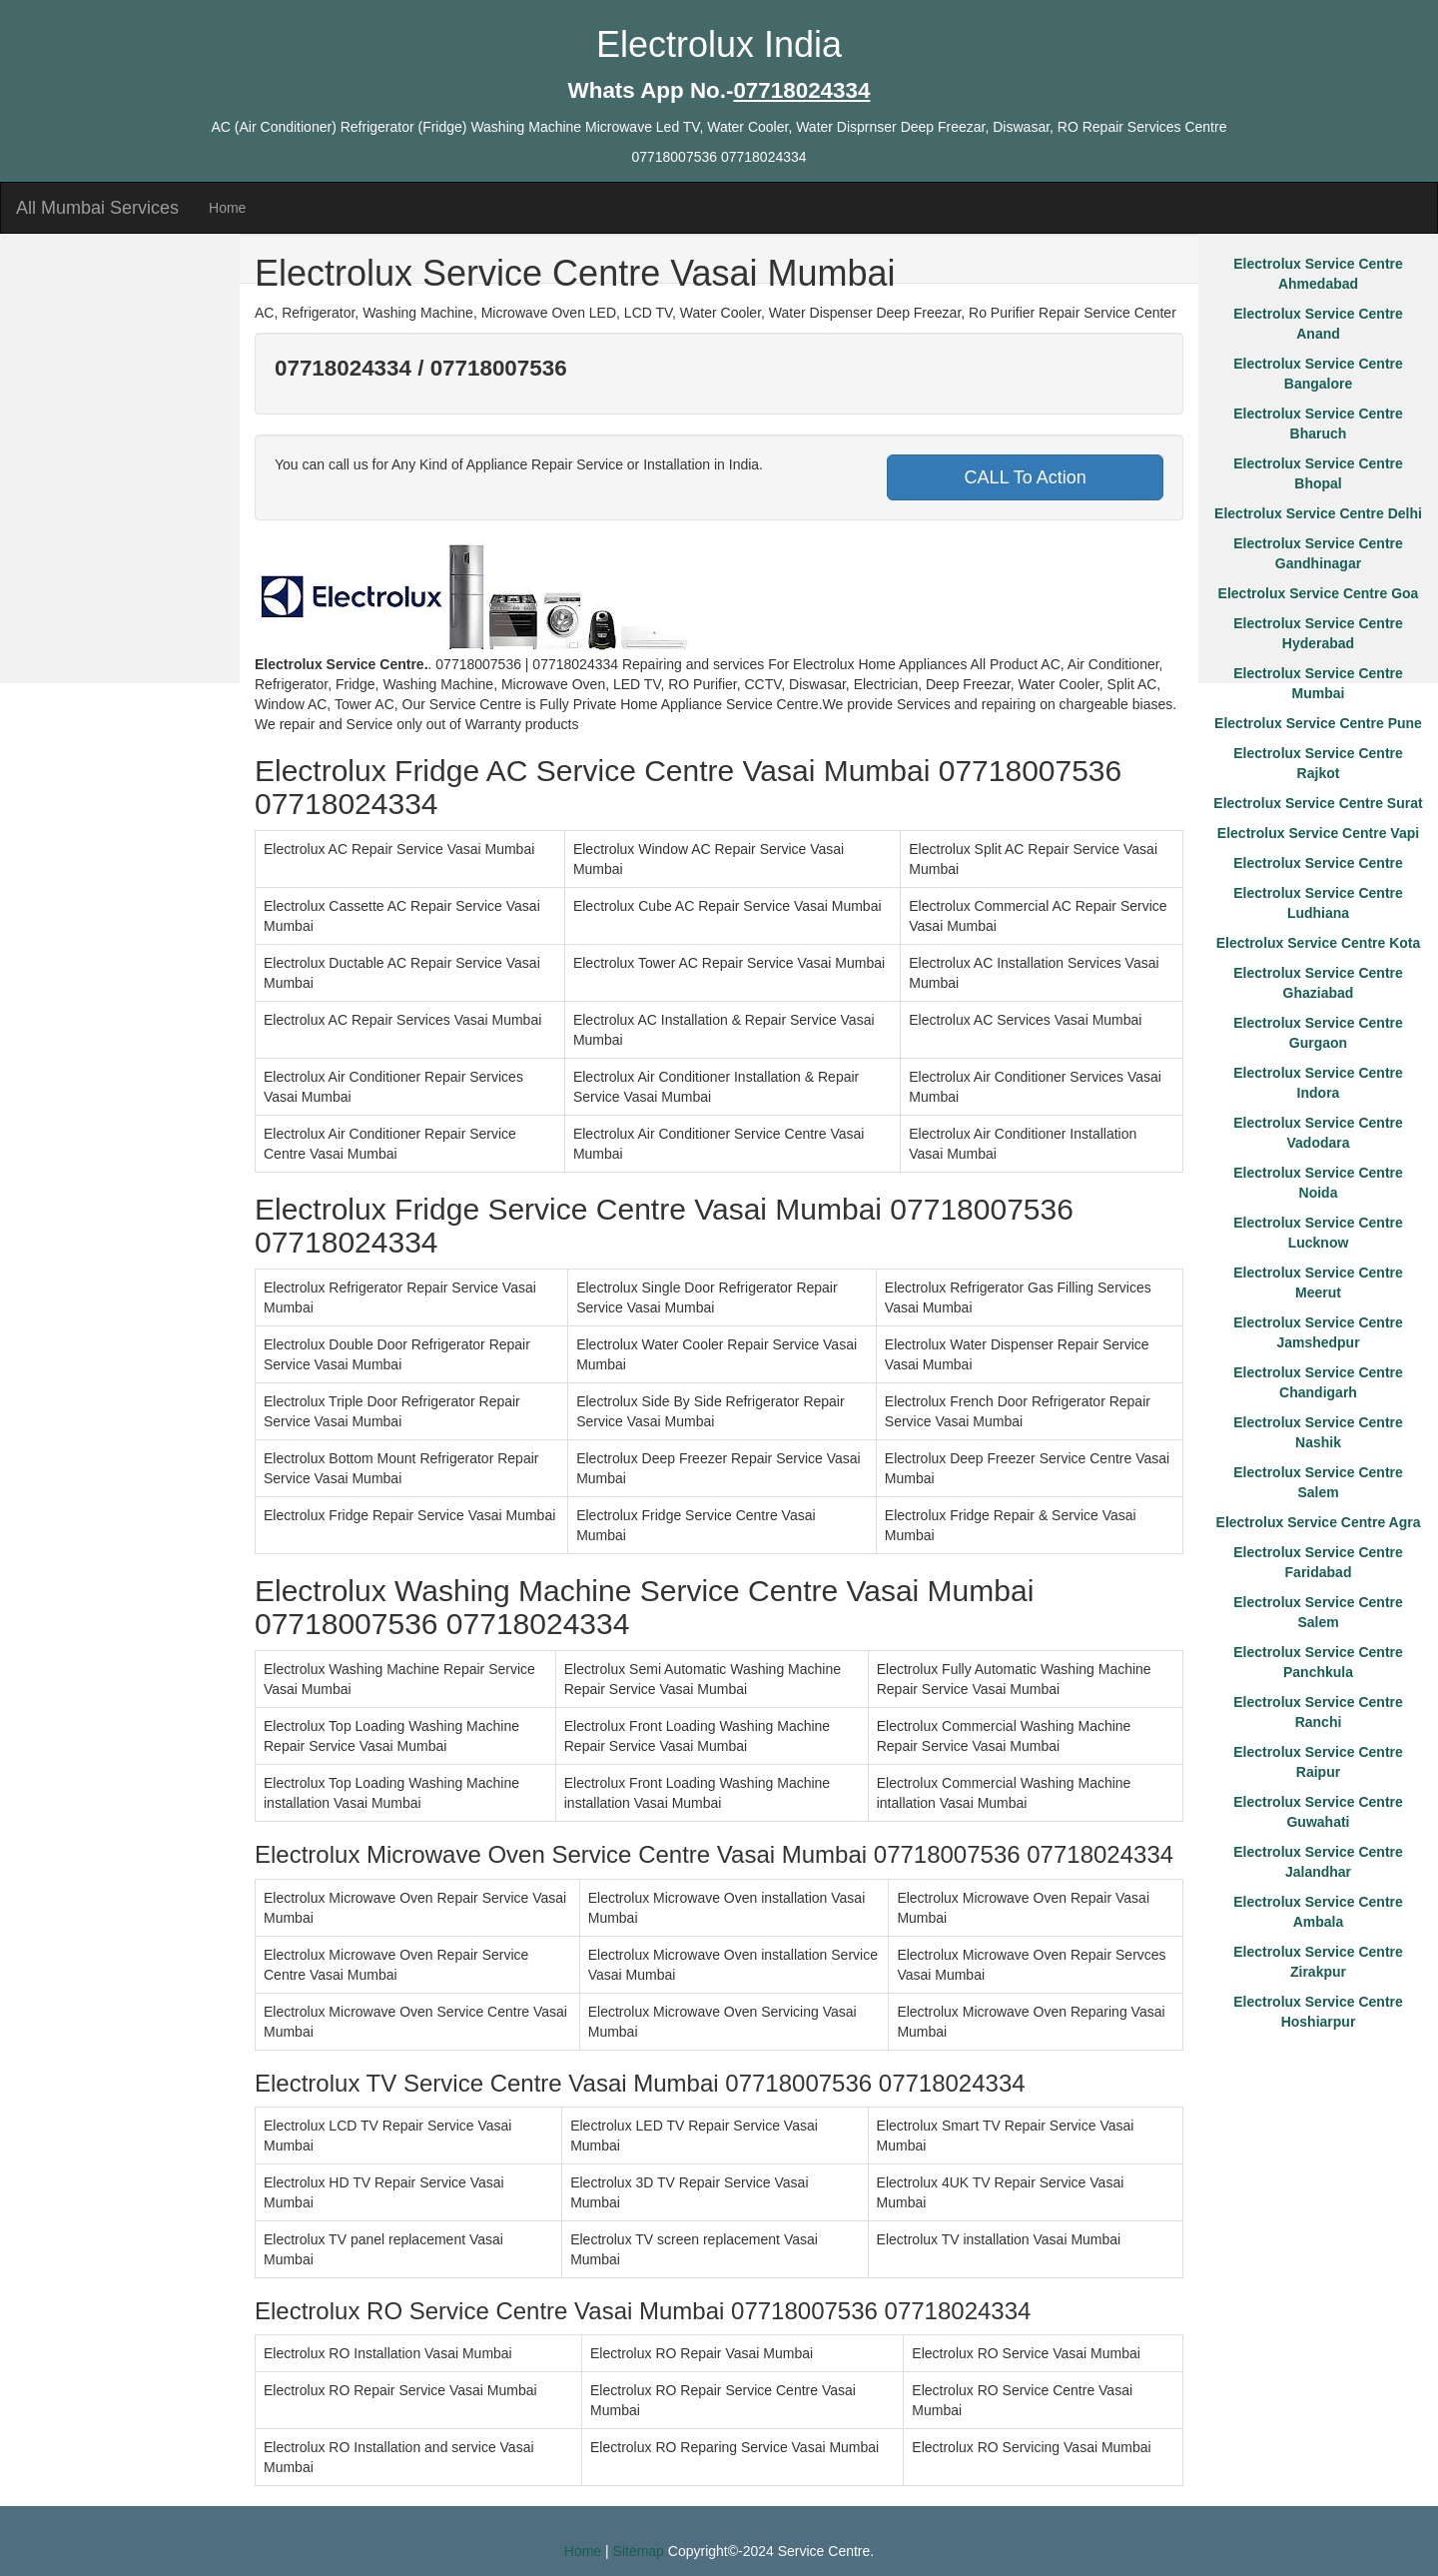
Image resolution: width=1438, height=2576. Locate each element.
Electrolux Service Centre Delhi (1318, 513)
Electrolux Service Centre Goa (1318, 593)
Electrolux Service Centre (1318, 863)
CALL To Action (1025, 477)
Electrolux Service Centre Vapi (1318, 833)
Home (227, 208)
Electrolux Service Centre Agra (1318, 1522)
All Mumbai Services (97, 208)
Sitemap (638, 2551)
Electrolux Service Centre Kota (1318, 943)
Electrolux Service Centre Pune (1318, 723)
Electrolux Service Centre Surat (1317, 803)
